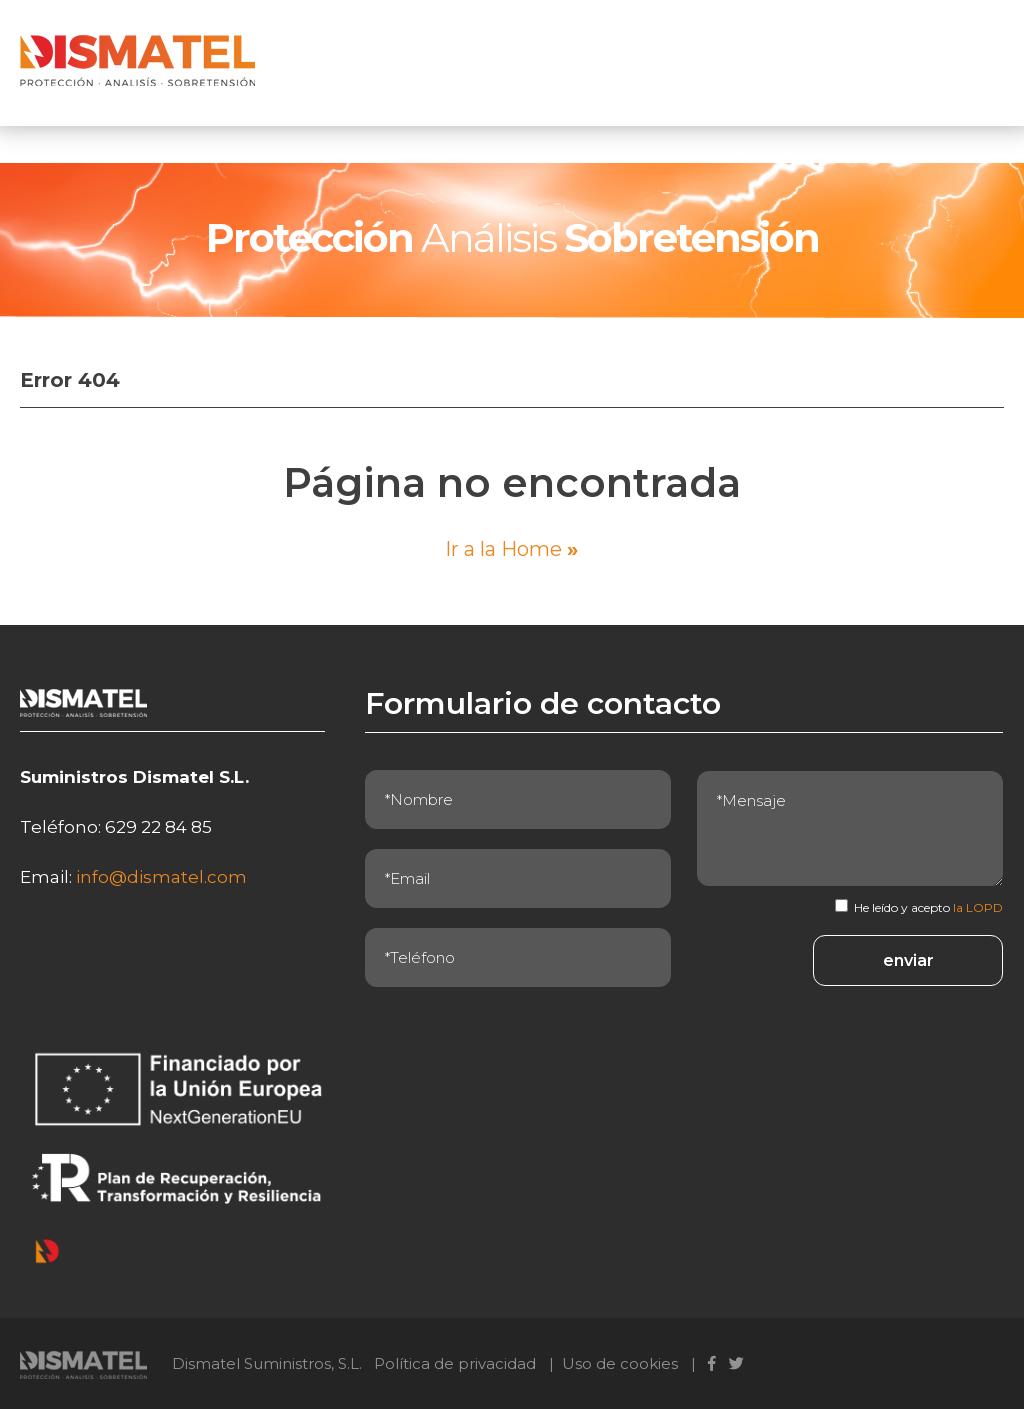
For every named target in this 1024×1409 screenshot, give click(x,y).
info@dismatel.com (161, 877)
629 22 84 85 (158, 827)
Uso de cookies (620, 1363)
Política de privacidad (455, 1363)
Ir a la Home (511, 549)
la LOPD (978, 907)
